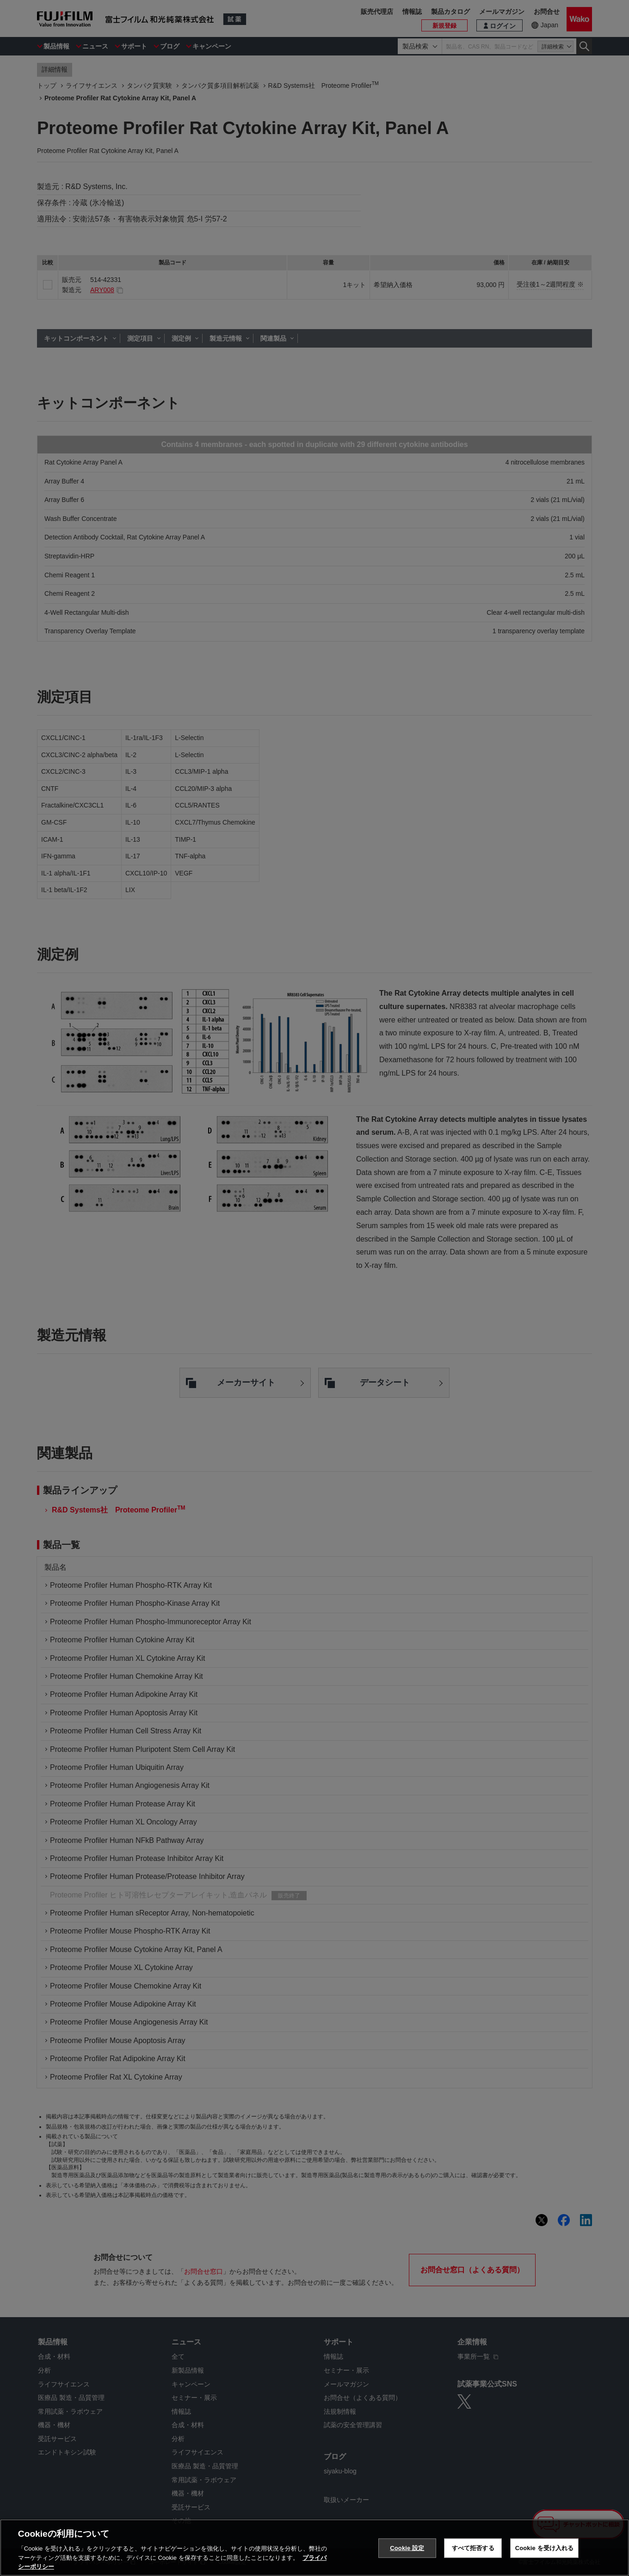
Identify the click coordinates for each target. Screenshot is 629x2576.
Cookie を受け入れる (544, 2548)
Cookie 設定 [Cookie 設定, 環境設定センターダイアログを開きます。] (407, 2548)
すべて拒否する (473, 2548)
